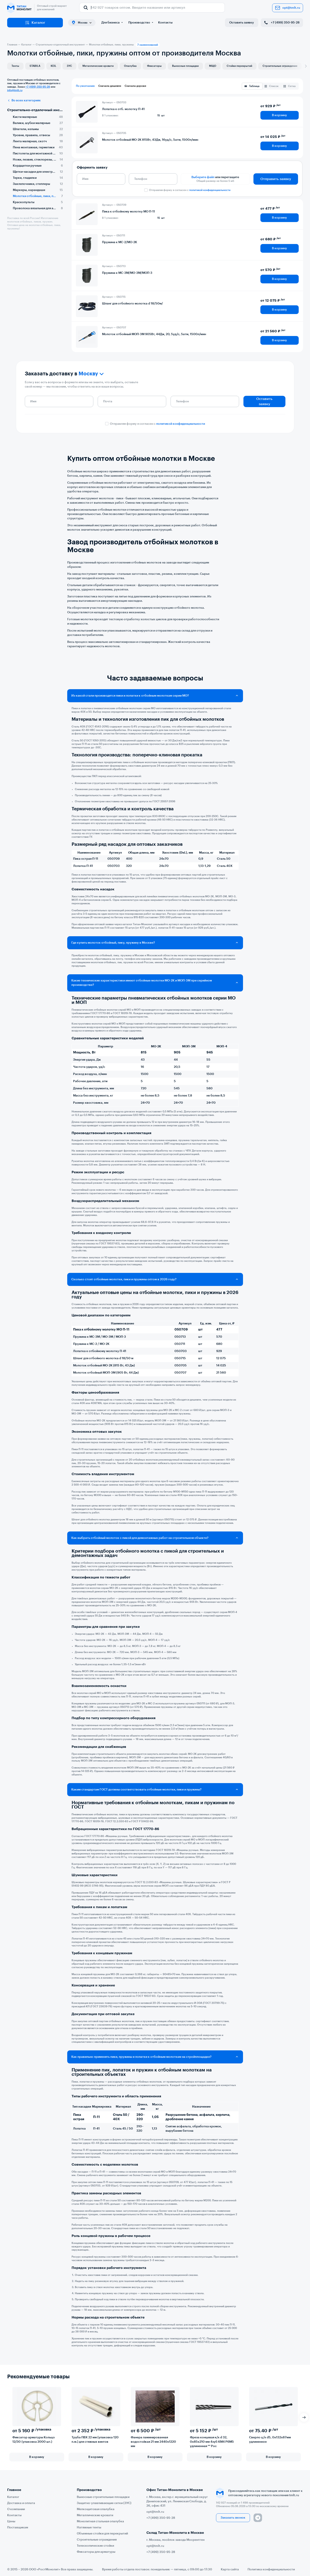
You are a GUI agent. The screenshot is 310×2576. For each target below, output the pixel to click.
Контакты (165, 22)
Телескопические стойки (95, 2545)
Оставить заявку (241, 22)
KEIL (53, 66)
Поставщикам (17, 2527)
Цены (11, 2521)
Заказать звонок (233, 2517)
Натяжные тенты (89, 2527)
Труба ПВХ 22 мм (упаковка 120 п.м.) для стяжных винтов (95, 2440)
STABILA (35, 66)
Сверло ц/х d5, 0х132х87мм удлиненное (270, 2440)
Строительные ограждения (280, 66)
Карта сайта (230, 2569)
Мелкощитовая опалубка (95, 2509)
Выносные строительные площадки (103, 2497)
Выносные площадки (185, 66)
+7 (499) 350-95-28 (281, 22)
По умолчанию (85, 86)
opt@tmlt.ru (287, 7)
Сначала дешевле (109, 86)
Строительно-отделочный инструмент (35, 110)
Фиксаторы (154, 66)
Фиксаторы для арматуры (96, 2551)
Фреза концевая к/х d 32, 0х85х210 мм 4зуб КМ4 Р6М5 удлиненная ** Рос (212, 2442)
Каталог (35, 22)
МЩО (212, 66)
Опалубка (130, 66)
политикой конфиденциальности (209, 190)
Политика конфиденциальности (271, 2569)
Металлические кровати (98, 66)
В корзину (279, 115)
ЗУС (69, 66)
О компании (16, 2509)
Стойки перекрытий (239, 66)
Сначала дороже (135, 86)
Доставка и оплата (21, 2503)
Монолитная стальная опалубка (100, 2521)
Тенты (15, 66)
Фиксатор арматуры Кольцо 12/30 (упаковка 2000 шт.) (33, 2440)
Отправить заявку (275, 179)
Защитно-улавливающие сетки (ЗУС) (104, 2503)
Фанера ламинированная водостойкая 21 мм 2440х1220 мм (153, 2442)
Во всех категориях (24, 100)
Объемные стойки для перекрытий (102, 2533)
